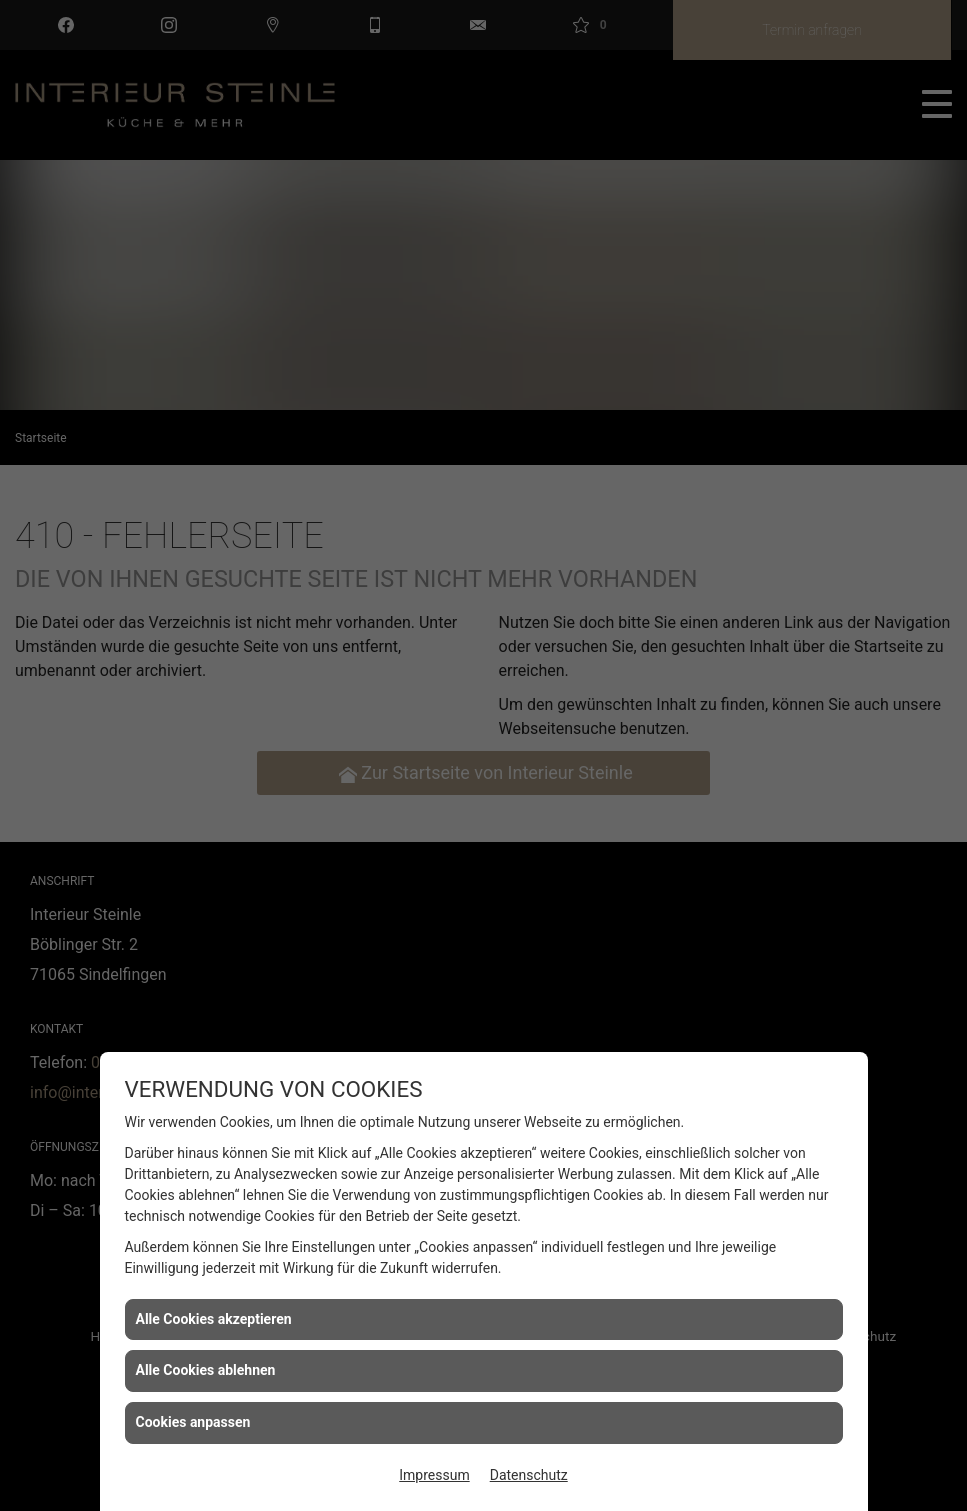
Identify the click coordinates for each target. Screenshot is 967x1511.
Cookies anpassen (193, 1422)
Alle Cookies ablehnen (206, 1370)
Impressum (434, 1475)
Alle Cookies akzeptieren (214, 1319)
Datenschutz (529, 1475)
